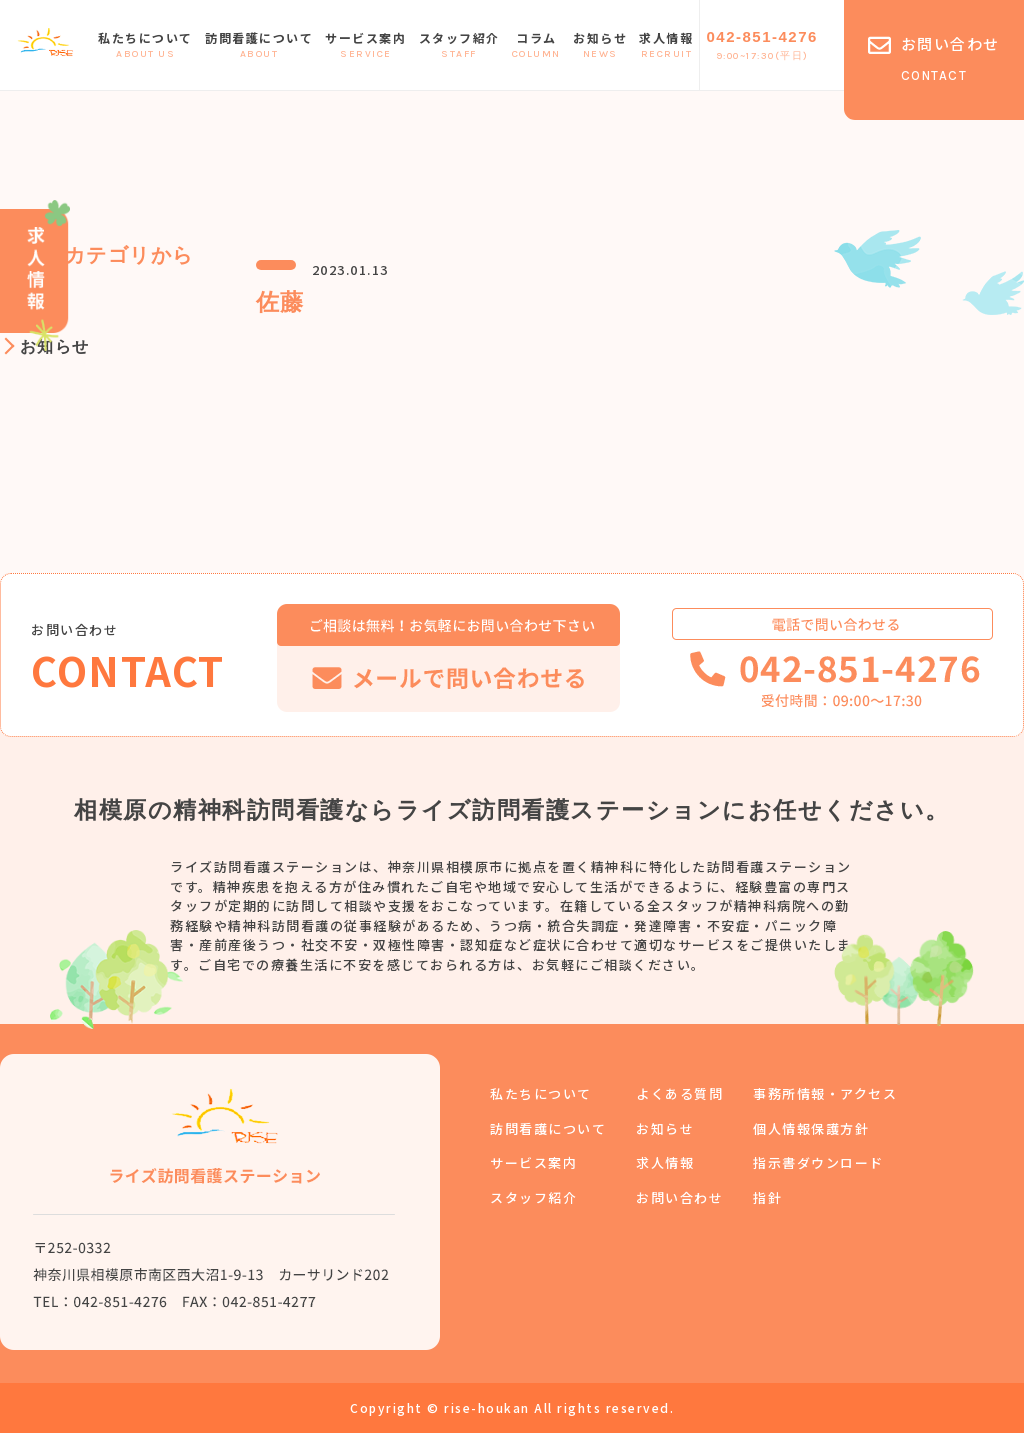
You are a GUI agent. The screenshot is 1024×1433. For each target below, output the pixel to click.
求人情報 (666, 46)
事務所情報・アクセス (825, 1093)
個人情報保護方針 (811, 1128)
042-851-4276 (761, 46)
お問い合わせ (679, 1197)
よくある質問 (679, 1093)
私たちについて (145, 46)
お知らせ (600, 46)
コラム (536, 46)
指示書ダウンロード (818, 1162)
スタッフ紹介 (458, 46)
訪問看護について (259, 46)
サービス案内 (365, 46)
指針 (767, 1197)
